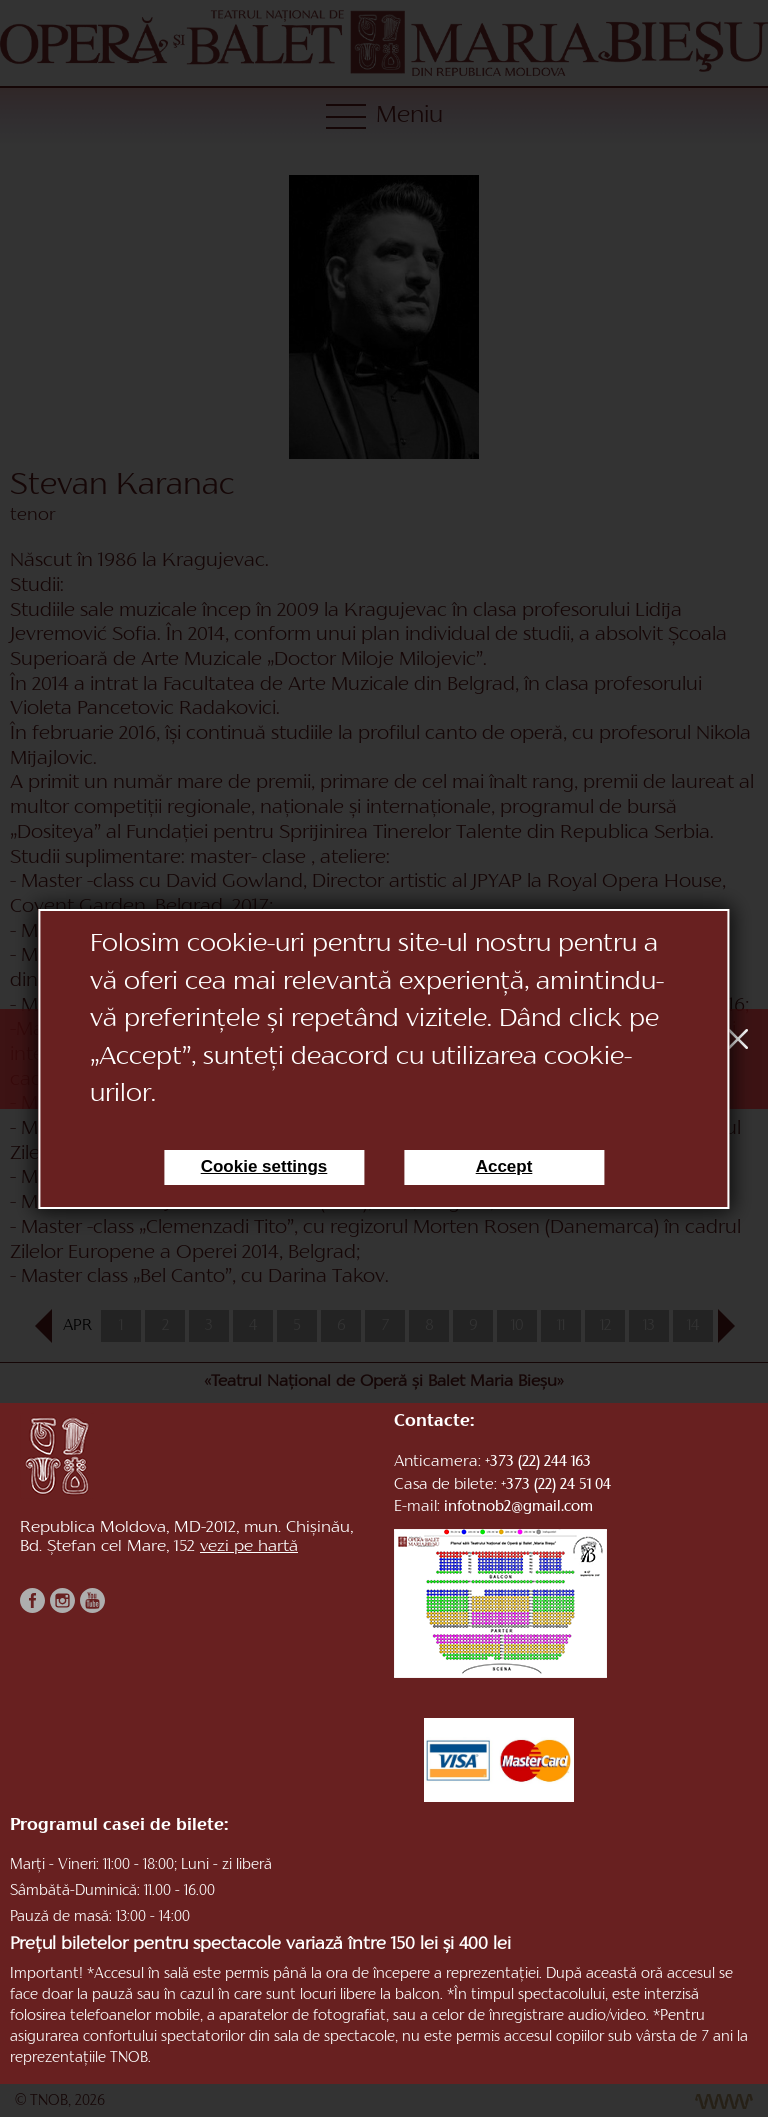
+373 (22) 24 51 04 (556, 1485)
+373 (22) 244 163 (538, 1462)
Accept (504, 1166)
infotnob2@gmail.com (518, 1507)
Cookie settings (264, 1166)
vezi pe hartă (249, 1547)
